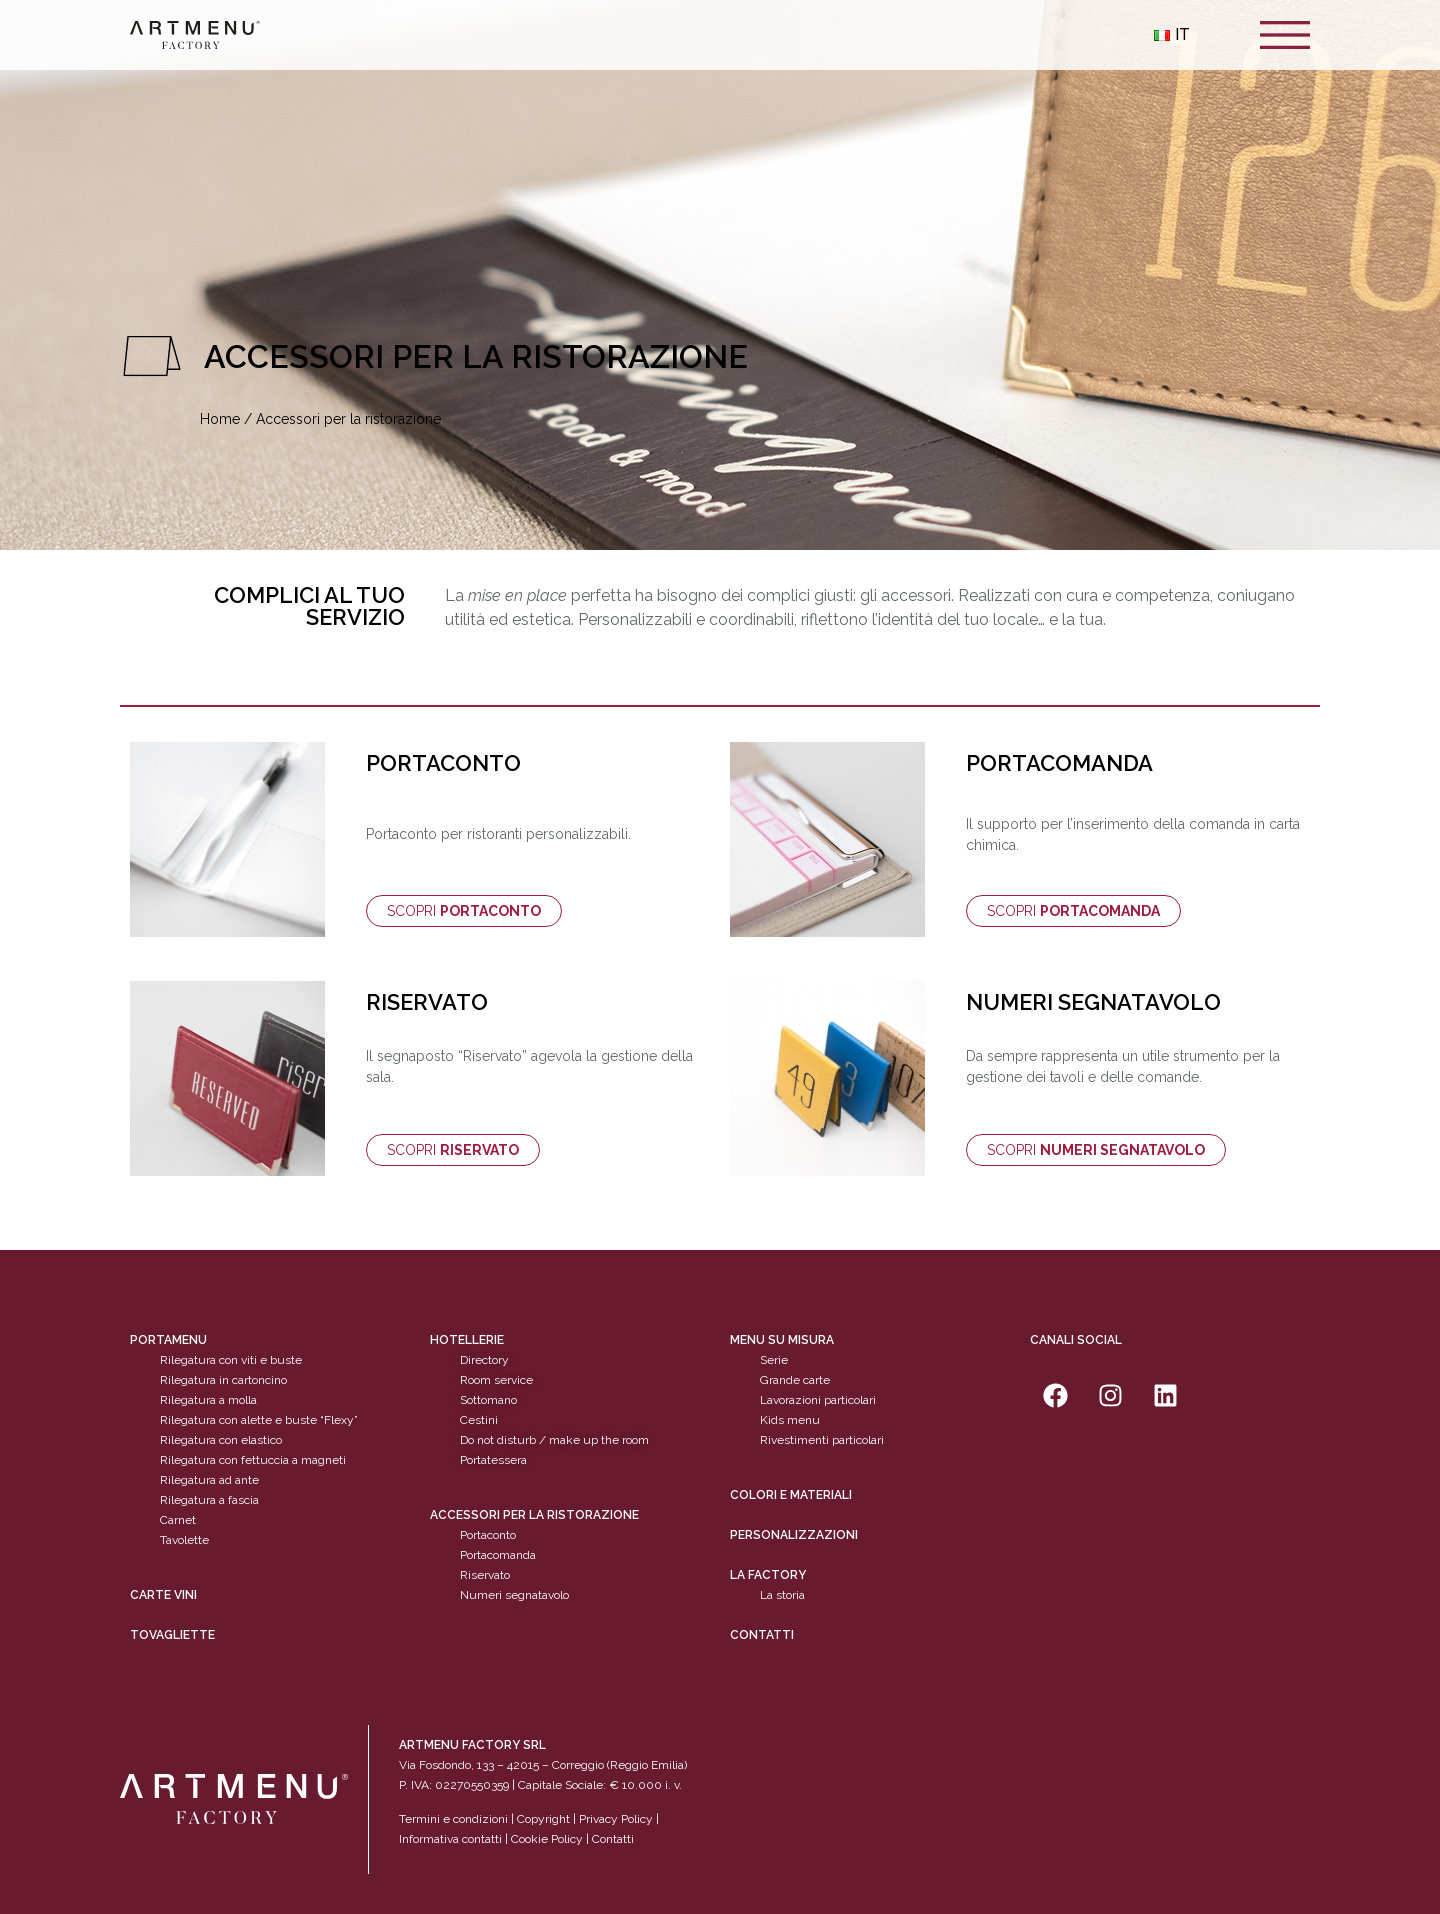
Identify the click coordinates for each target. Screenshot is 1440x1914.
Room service (496, 1380)
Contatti (762, 1635)
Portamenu (168, 1340)
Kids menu (790, 1420)
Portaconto (488, 1535)
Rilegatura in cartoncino (223, 1380)
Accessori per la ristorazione (534, 1515)
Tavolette (184, 1540)
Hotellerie (467, 1340)
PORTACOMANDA (1059, 763)
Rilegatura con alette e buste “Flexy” (259, 1420)
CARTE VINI (163, 1595)
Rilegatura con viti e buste (231, 1360)
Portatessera (493, 1460)
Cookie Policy (547, 1839)
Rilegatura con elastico (221, 1440)
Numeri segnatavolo (514, 1595)
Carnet (178, 1520)
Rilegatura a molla (208, 1400)
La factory (768, 1575)
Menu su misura (782, 1340)
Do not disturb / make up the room (554, 1440)
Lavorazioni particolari (818, 1400)
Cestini (479, 1420)
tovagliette (172, 1635)
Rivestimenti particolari (822, 1440)
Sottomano (488, 1400)
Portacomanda (498, 1555)
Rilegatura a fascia (209, 1500)
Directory (484, 1360)
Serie (774, 1360)
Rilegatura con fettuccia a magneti (253, 1460)
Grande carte (795, 1380)
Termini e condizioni (455, 1819)
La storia (782, 1595)
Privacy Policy (616, 1819)
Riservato (485, 1575)
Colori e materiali (791, 1495)
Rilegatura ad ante (209, 1480)
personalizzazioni (794, 1535)
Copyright (543, 1819)
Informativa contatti (450, 1839)
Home (220, 419)
